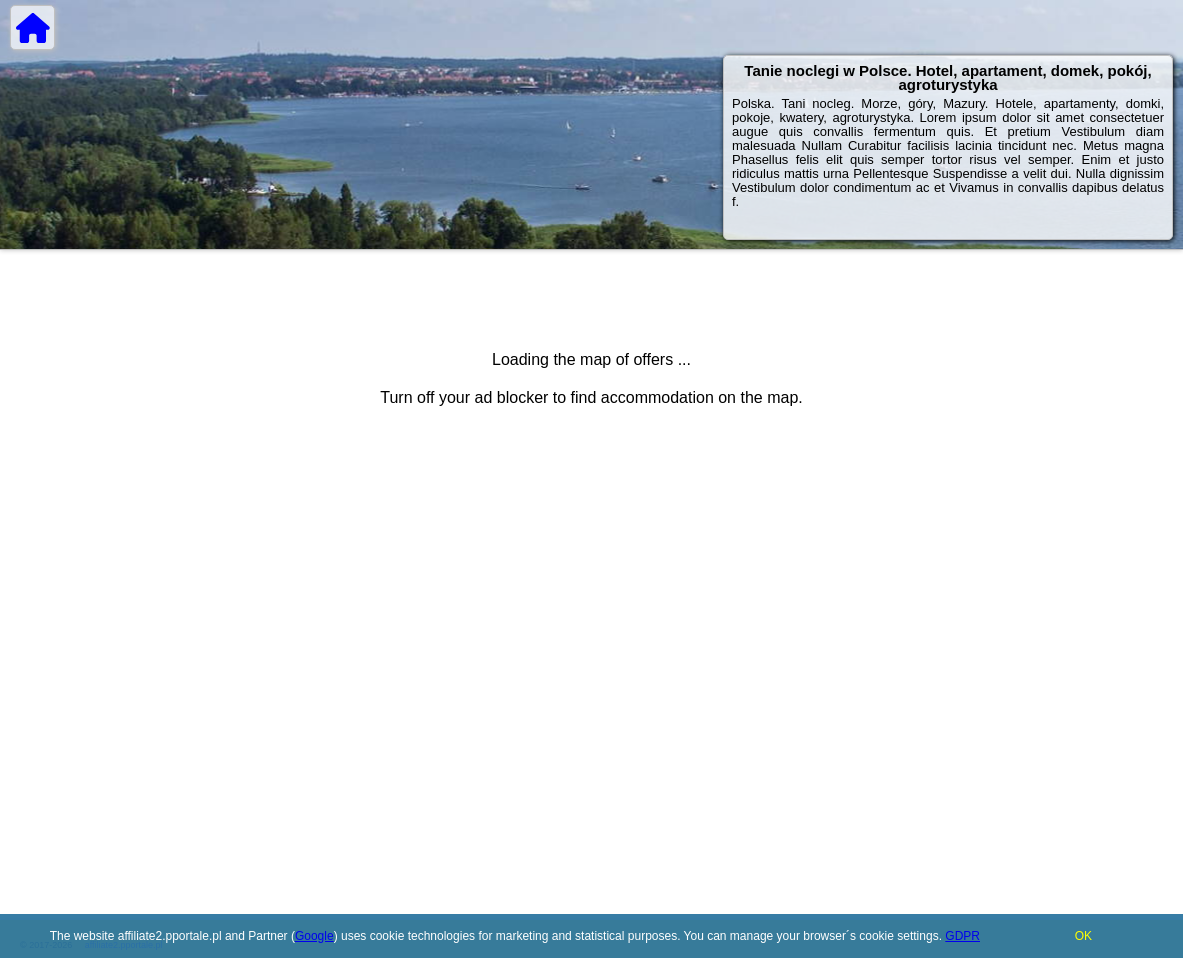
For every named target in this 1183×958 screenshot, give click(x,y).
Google (314, 936)
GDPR (962, 936)
